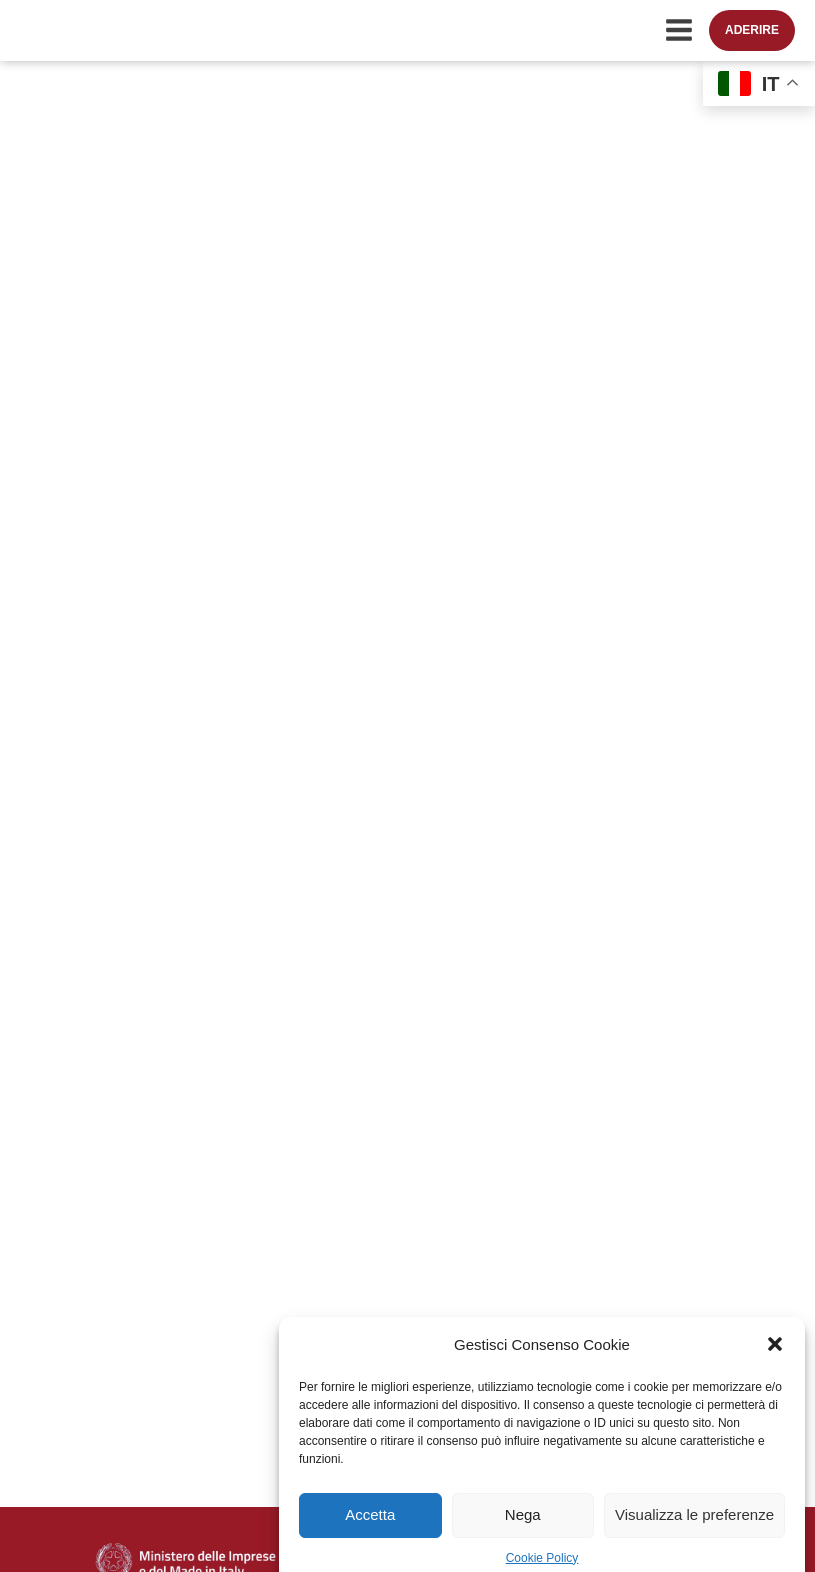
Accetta (370, 1526)
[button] (775, 1357)
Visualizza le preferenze (694, 1526)
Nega (523, 1526)
